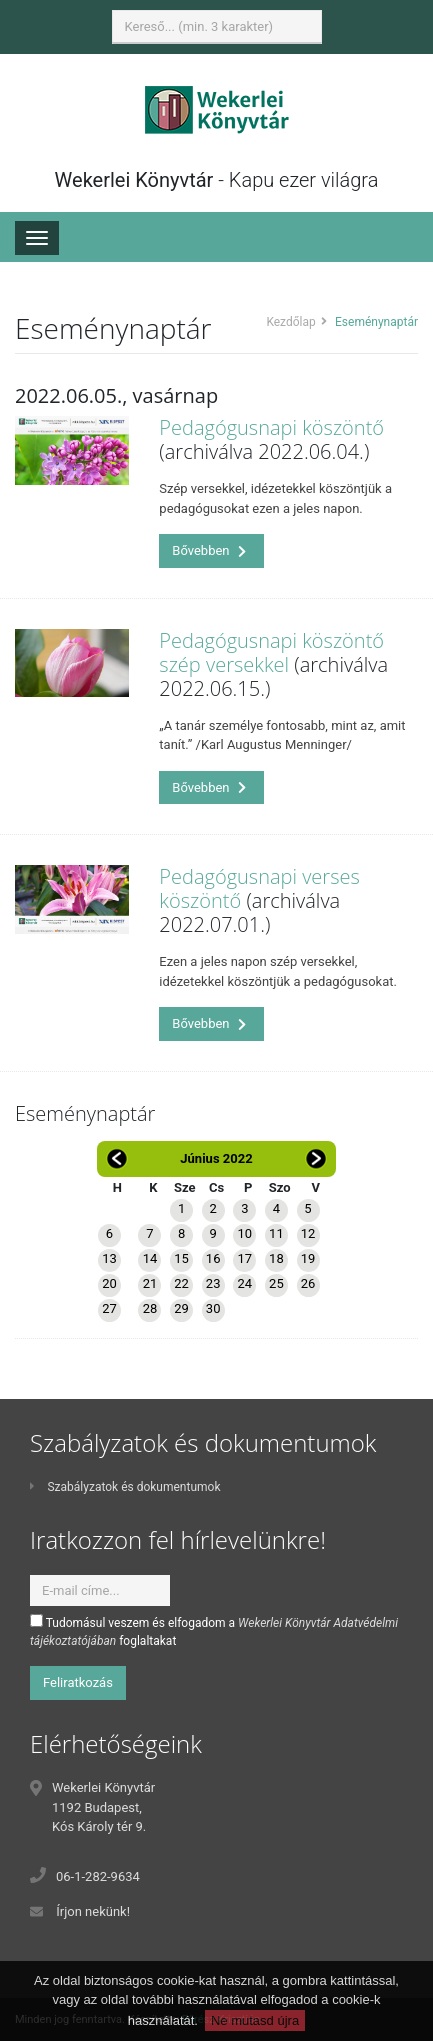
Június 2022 (216, 1158)
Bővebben (209, 550)
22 (181, 1283)
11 (276, 1233)
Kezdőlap (290, 322)
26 (308, 1283)
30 (213, 1308)
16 (213, 1258)
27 (109, 1308)
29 (181, 1308)
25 (276, 1283)
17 (244, 1258)
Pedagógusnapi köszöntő (271, 427)
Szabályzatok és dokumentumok (125, 1487)
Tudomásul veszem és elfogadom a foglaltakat (214, 1631)
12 (308, 1233)
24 (244, 1283)
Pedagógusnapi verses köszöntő (259, 888)
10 (244, 1233)
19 (308, 1258)
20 (109, 1283)
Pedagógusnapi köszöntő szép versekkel (271, 652)
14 (150, 1258)
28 (150, 1308)
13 (109, 1258)
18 (276, 1258)
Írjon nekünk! (93, 1911)
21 (150, 1283)
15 (181, 1258)
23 (213, 1283)
